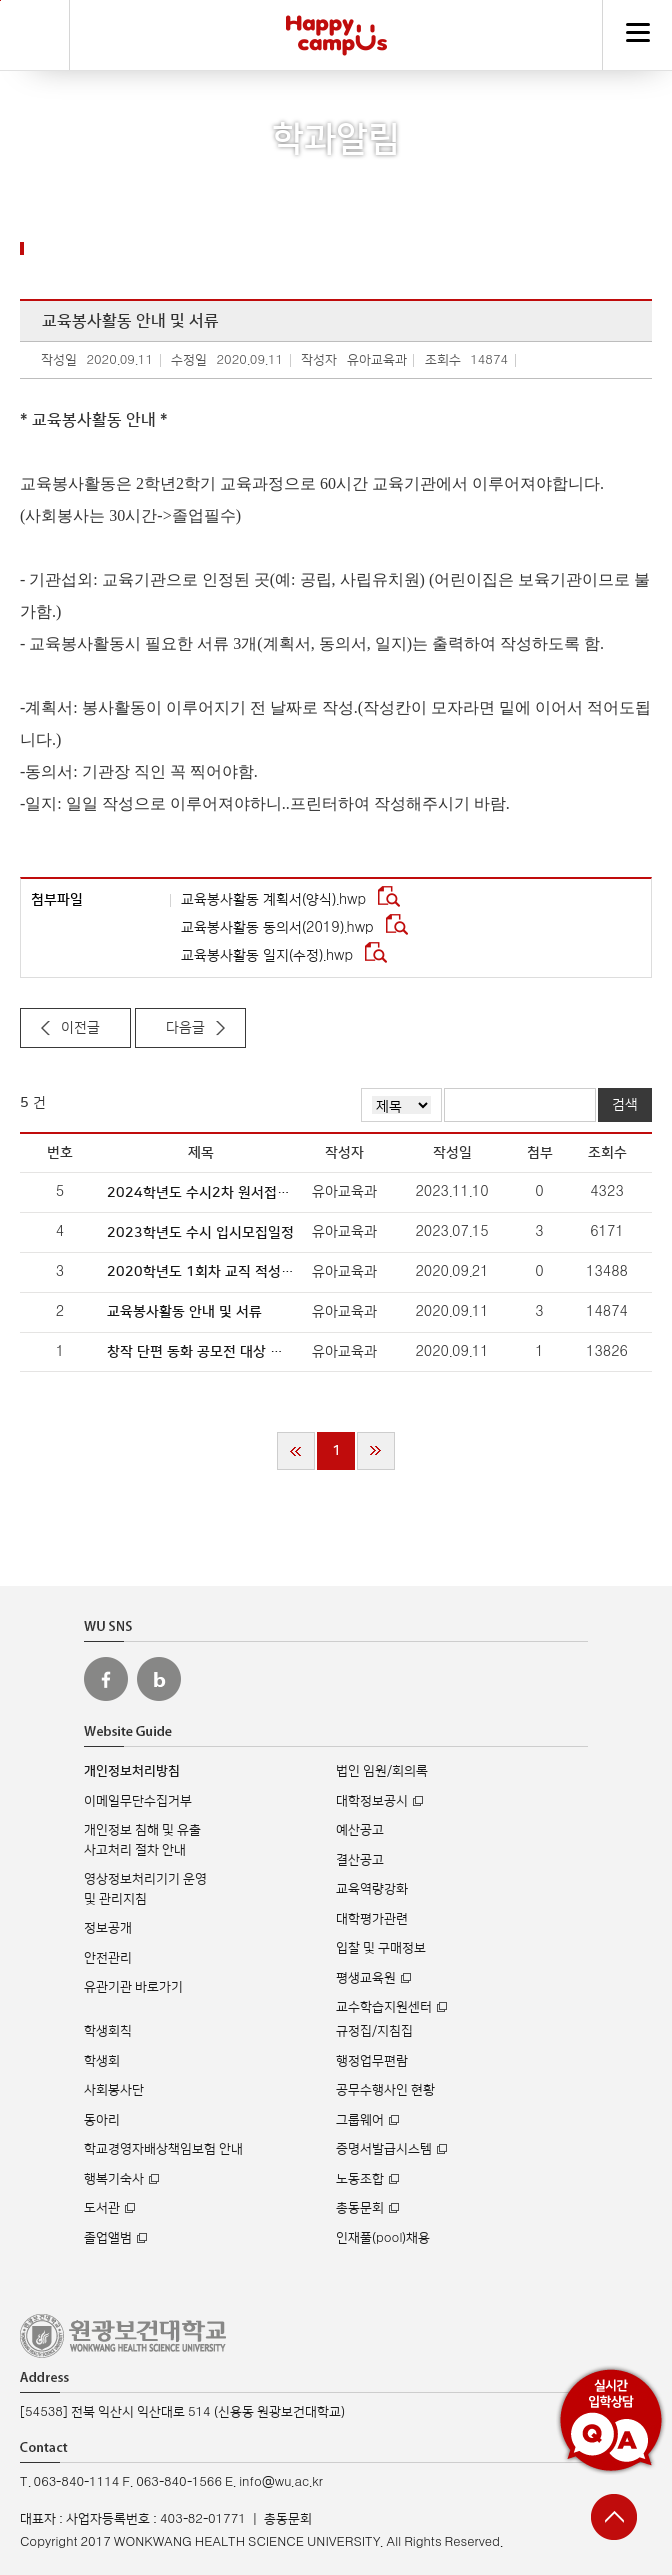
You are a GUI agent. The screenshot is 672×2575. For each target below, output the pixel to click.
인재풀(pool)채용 (383, 2238)
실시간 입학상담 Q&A (611, 2420)
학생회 (102, 2061)
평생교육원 (366, 1978)
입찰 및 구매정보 (381, 1948)
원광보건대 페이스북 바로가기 (106, 1679)
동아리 (102, 2120)
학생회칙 (108, 2031)
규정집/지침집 (374, 2031)
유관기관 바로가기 (133, 1987)
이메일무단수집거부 (138, 1801)
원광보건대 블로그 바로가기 (159, 1679)
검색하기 (35, 35)
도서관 (102, 2208)
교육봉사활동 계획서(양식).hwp (275, 900)
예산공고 (360, 1830)
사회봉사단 (114, 2090)
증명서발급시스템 (384, 2149)
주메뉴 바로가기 (0, 0)
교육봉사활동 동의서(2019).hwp (279, 928)
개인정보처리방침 (132, 1771)
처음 (296, 1451)
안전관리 (108, 1958)
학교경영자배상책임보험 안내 (163, 2149)
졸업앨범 (108, 2238)
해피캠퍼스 (336, 35)
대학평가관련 (372, 1919)
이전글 (80, 1028)
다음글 (185, 1028)
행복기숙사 (114, 2179)
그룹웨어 (360, 2120)
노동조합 (360, 2179)
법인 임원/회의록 (382, 1771)
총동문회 (360, 2208)
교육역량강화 (372, 1889)
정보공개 (108, 1928)
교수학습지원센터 (384, 2007)
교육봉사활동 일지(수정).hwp (269, 956)
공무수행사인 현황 (385, 2090)
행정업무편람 (372, 2061)
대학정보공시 (372, 1801)
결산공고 (360, 1860)
